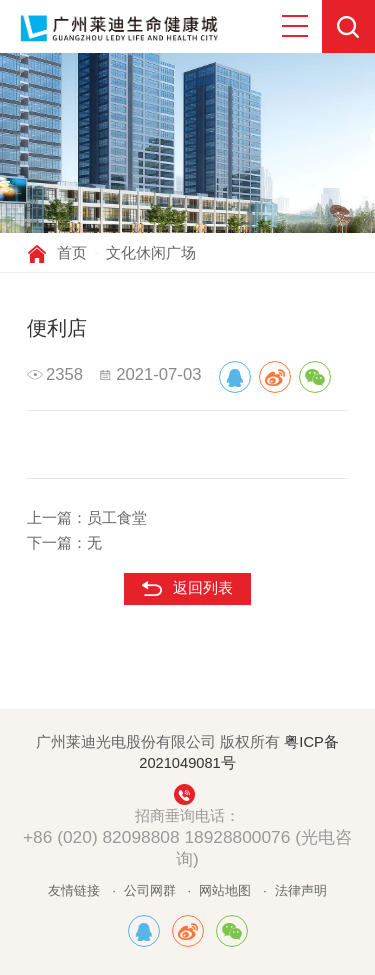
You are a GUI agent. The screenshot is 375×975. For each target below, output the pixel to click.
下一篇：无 (64, 543)
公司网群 (150, 890)
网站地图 (225, 890)
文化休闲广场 (151, 253)
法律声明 (301, 890)
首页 (72, 253)
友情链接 (74, 890)
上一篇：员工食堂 (87, 518)
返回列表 (203, 588)
